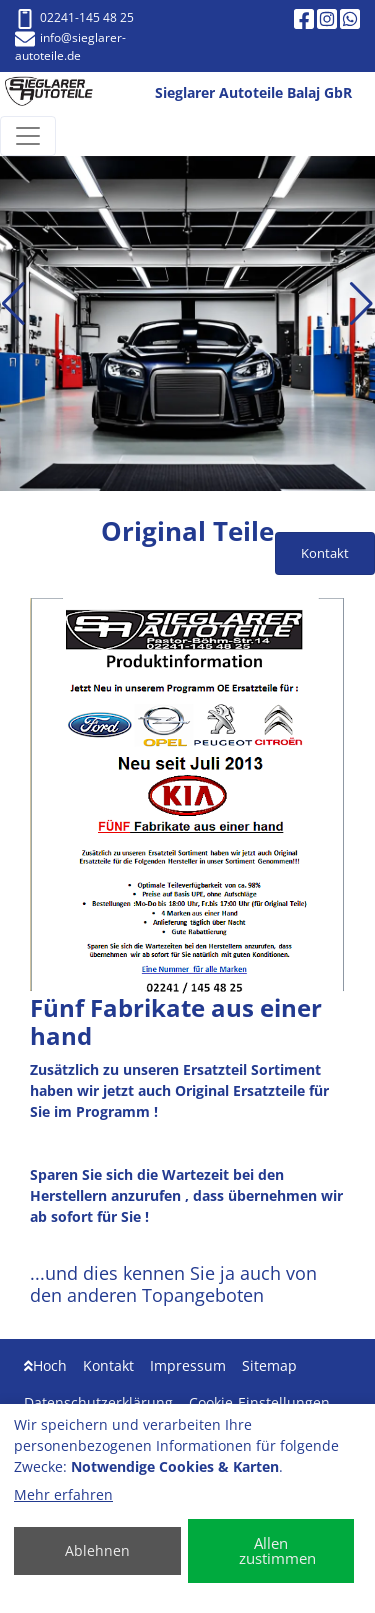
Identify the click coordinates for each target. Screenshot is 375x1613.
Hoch (45, 1365)
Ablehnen (97, 1550)
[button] (13, 304)
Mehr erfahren (63, 1494)
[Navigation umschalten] (28, 136)
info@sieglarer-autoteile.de (70, 46)
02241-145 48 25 (74, 17)
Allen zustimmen (277, 1550)
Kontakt (108, 1365)
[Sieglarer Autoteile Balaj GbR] (56, 94)
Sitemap (269, 1365)
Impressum (188, 1365)
